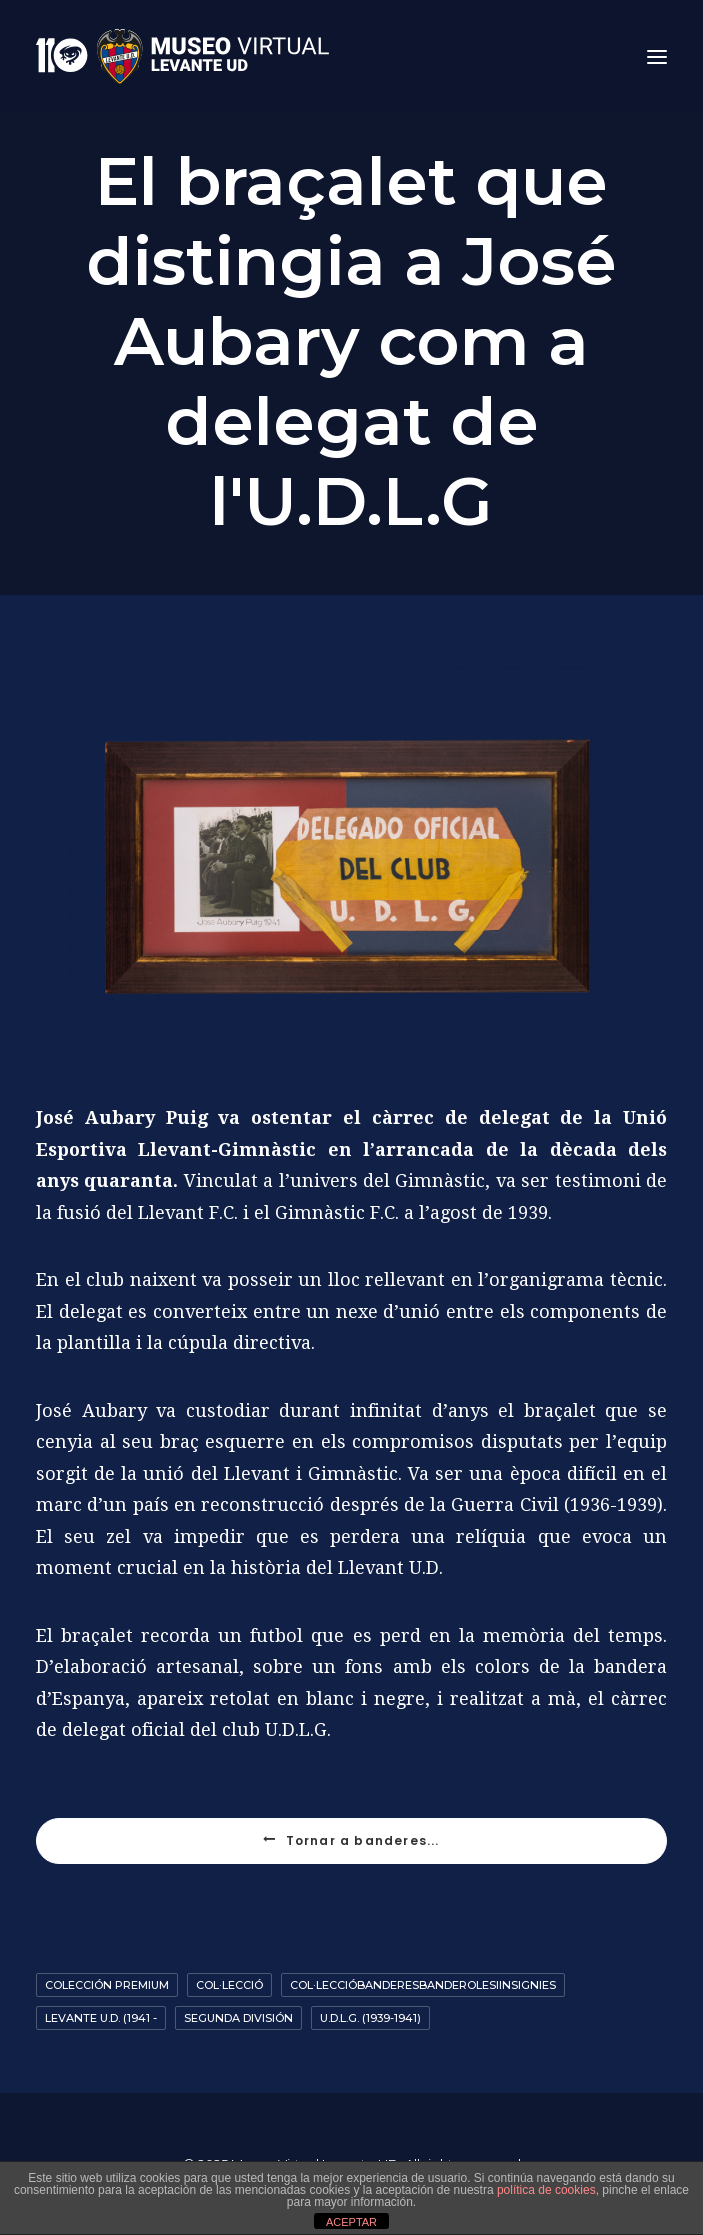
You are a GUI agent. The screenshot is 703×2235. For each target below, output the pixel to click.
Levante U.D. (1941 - (101, 2018)
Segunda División (238, 2018)
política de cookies (546, 2190)
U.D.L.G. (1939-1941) (370, 2018)
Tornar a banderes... (351, 1840)
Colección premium (107, 1985)
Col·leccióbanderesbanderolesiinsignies (423, 1985)
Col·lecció (229, 1985)
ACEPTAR (351, 2222)
